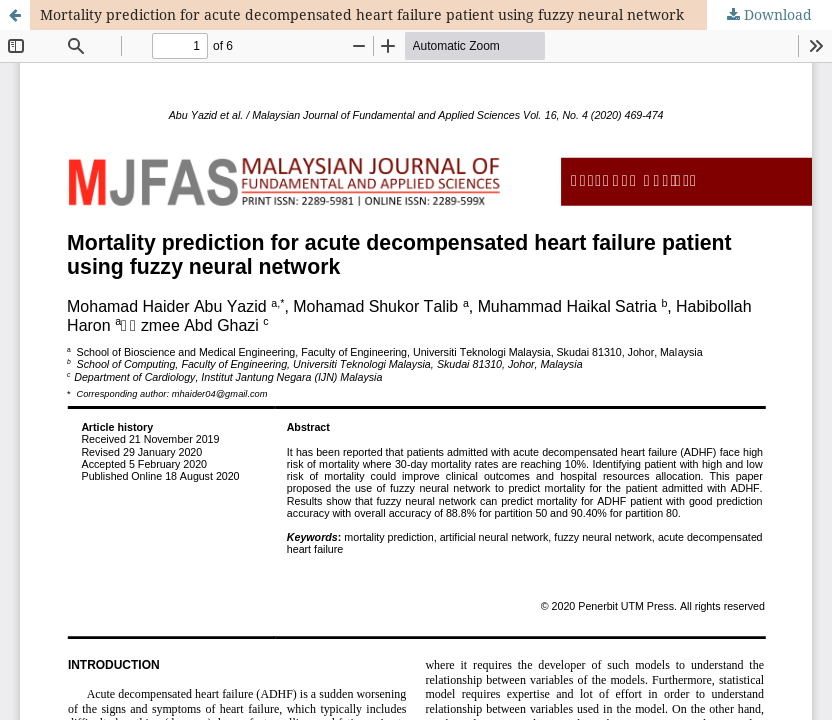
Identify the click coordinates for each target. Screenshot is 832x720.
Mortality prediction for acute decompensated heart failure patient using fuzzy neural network (362, 14)
